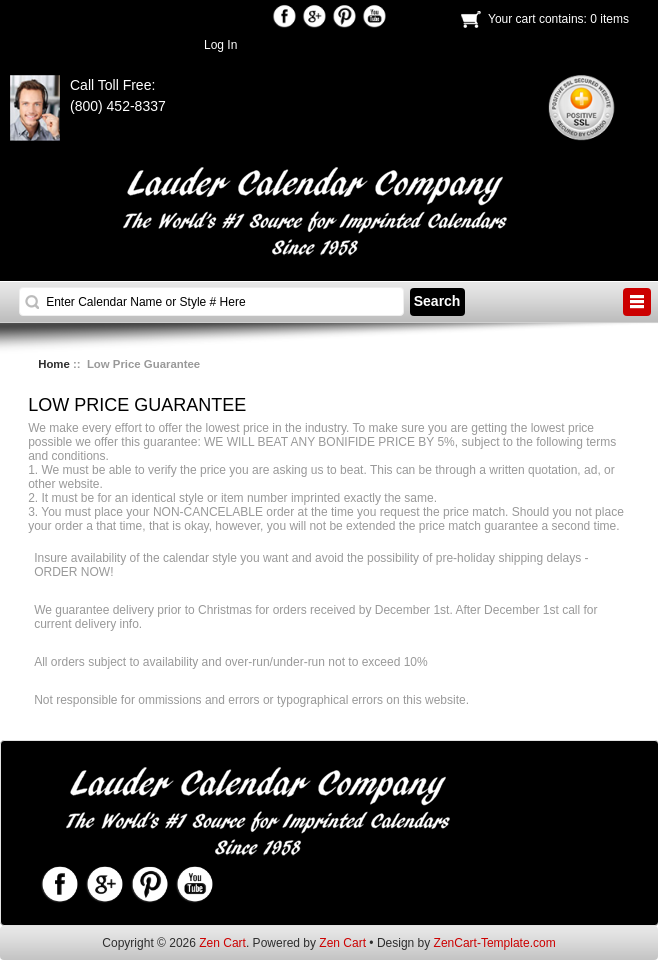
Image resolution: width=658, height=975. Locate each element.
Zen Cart (222, 943)
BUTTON (637, 302)
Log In (220, 45)
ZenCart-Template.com (495, 943)
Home (54, 364)
